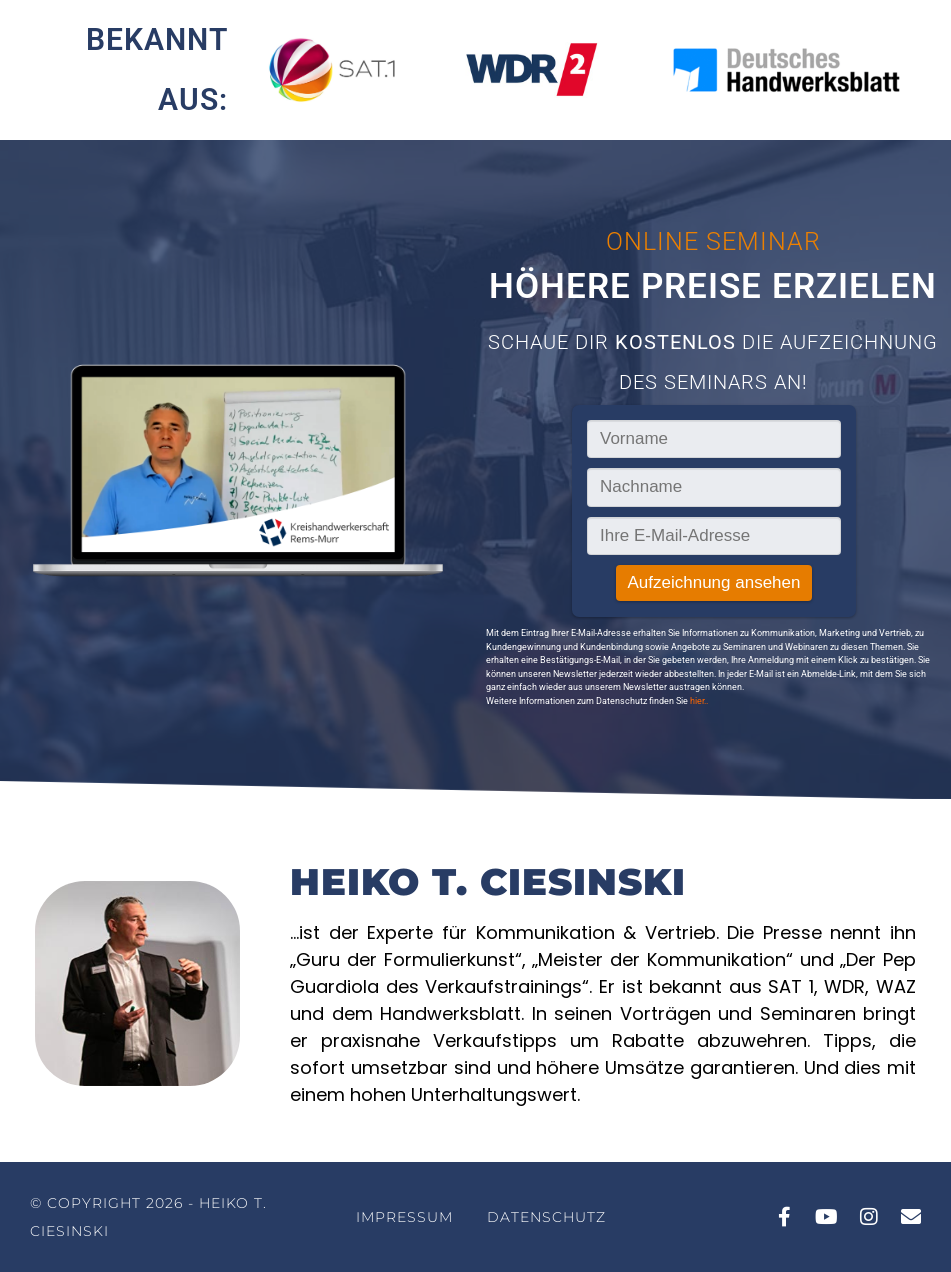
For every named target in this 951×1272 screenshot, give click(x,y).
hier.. (699, 701)
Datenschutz (546, 1217)
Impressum (404, 1217)
